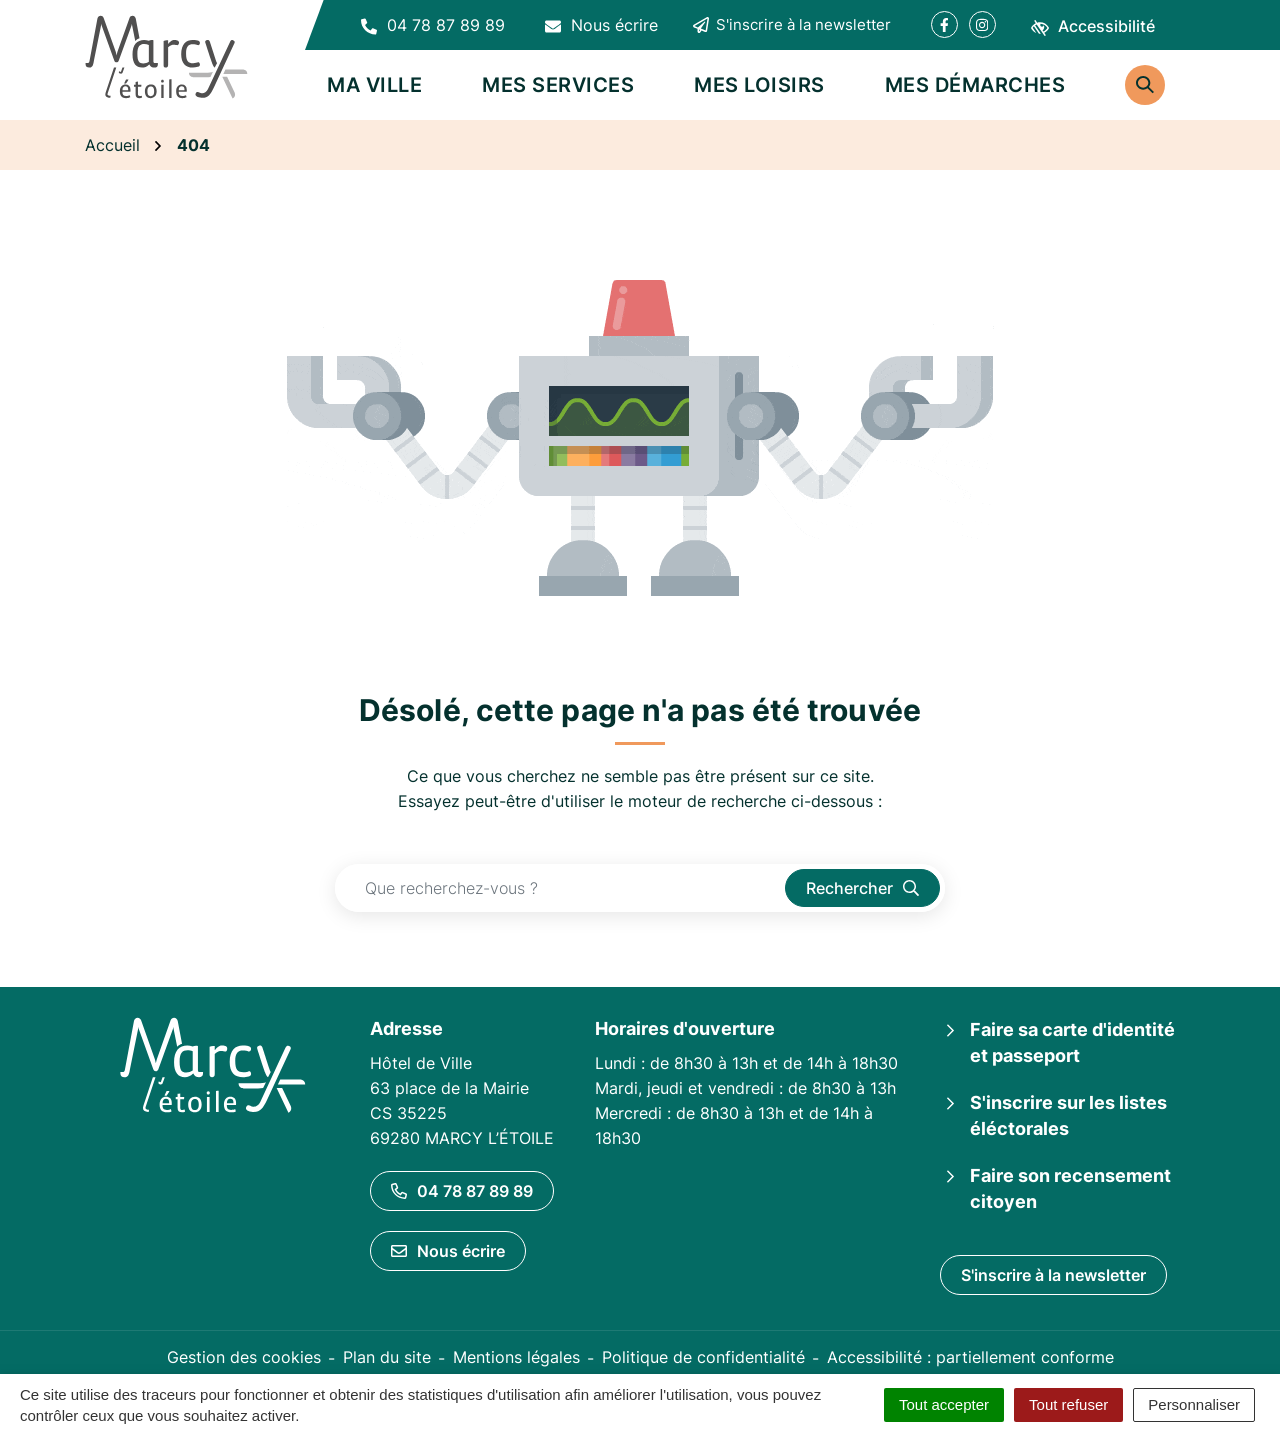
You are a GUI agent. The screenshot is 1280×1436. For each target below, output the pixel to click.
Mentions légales (516, 1357)
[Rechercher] (1145, 85)
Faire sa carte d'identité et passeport (1072, 1042)
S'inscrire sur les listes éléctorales (1068, 1115)
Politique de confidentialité (703, 1357)
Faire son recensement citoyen (1070, 1188)
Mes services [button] (558, 85)
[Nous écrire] (601, 25)
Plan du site (387, 1357)
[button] (433, 25)
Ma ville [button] (374, 85)
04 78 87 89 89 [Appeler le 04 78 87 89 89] (462, 1191)
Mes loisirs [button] (759, 85)
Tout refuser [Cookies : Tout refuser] (1068, 1404)
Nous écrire (448, 1251)
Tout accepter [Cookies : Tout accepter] (944, 1404)
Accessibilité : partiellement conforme (970, 1357)
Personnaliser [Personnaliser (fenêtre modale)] (1194, 1404)
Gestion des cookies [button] (244, 1357)
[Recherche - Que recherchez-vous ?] (560, 888)
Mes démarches (975, 85)
